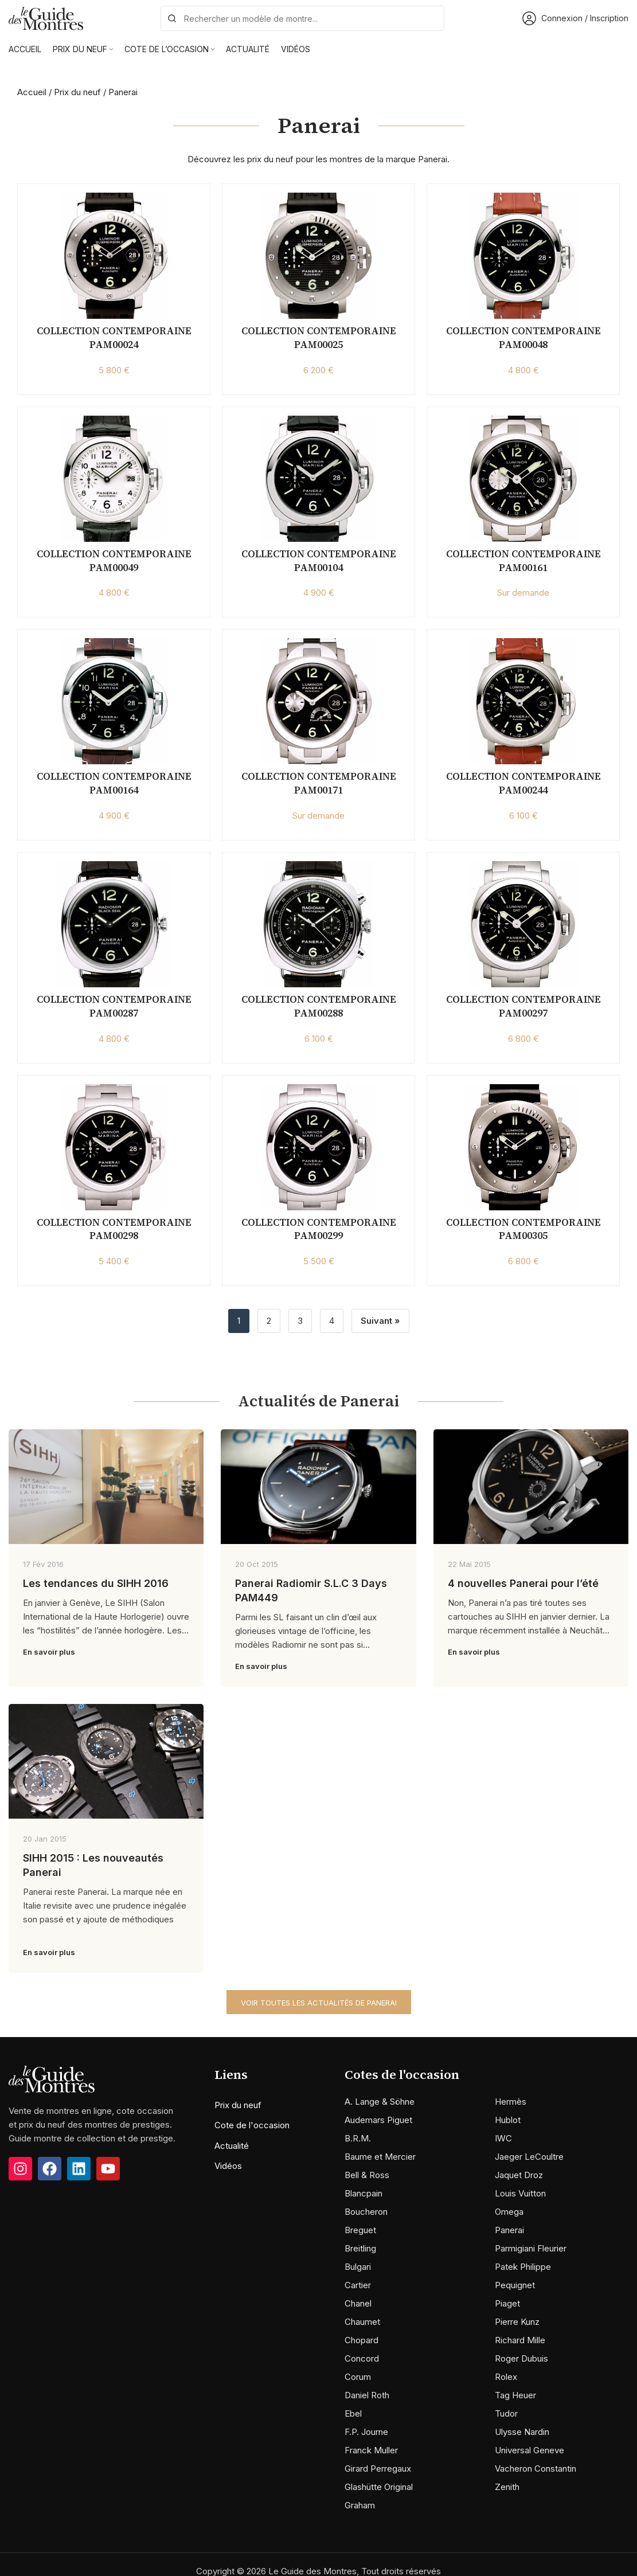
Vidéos (228, 2165)
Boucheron (366, 2211)
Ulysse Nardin (522, 2431)
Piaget (507, 2303)
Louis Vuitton (520, 2193)
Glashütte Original (379, 2486)
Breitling (360, 2248)
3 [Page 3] (300, 1320)
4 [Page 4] (331, 1320)
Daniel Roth (367, 2395)
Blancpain (363, 2193)
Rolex (506, 2376)
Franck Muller (371, 2450)
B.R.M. (358, 2138)
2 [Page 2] (269, 1320)
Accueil (31, 92)
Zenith (507, 2486)
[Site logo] (46, 17)
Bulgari (358, 2266)
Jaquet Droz (519, 2175)
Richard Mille (520, 2340)
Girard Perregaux (378, 2468)
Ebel (353, 2413)
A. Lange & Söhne (380, 2101)
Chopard (361, 2340)
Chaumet (362, 2321)
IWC (503, 2138)
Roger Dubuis (521, 2358)
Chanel (358, 2303)
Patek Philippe (523, 2266)
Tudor (506, 2413)
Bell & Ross (367, 2175)
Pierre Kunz (517, 2321)
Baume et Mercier (380, 2156)
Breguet (360, 2230)
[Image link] (52, 2078)
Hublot (508, 2119)
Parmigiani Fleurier (530, 2248)
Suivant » (380, 1320)
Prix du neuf (77, 92)
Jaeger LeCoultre (529, 2156)
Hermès (510, 2101)
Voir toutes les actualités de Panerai (319, 2002)
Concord (362, 2358)
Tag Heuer (515, 2395)
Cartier (358, 2285)
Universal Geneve (529, 2450)
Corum (358, 2376)
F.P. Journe (366, 2431)
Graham (360, 2505)
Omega (509, 2211)
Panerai (509, 2230)
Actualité (231, 2145)
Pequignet (515, 2285)
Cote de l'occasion (252, 2125)
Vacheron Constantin (535, 2468)
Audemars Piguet (378, 2119)
